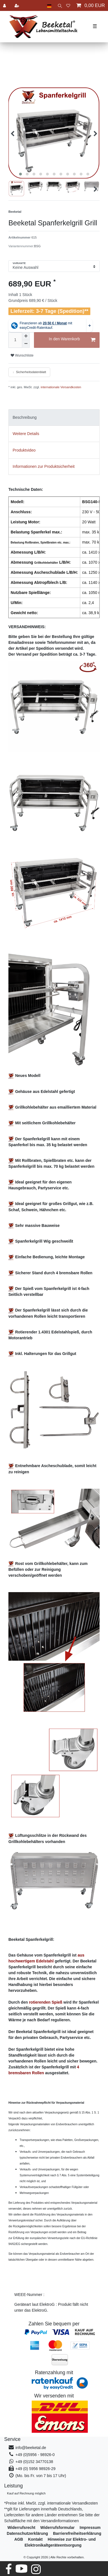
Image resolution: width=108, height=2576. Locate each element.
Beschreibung (25, 417)
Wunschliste (22, 355)
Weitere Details (26, 433)
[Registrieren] (17, 5)
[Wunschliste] (68, 5)
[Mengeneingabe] (15, 340)
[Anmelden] (5, 5)
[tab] (54, 417)
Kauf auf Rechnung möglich (26, 2493)
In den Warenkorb (72, 340)
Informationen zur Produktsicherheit (44, 466)
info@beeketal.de (30, 2447)
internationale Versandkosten (60, 387)
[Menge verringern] (26, 344)
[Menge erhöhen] (26, 336)
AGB (18, 2539)
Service (12, 2439)
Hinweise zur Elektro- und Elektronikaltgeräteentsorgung (60, 2542)
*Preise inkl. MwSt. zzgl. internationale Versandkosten (51, 2503)
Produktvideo (24, 450)
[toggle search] (58, 5)
